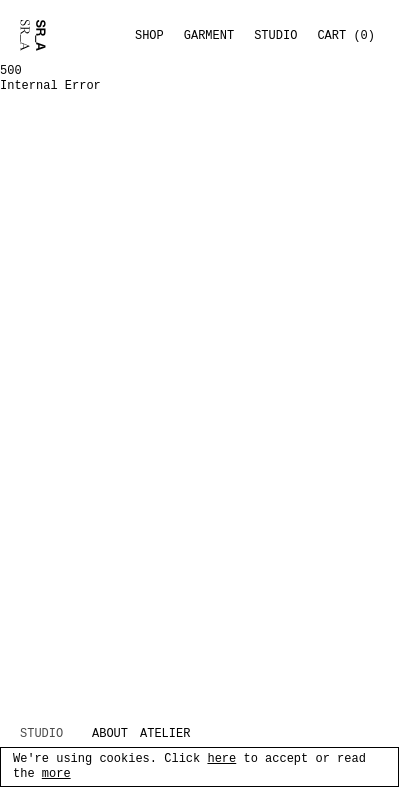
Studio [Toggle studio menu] (275, 36)
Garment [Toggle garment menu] (209, 36)
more (56, 774)
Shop (149, 36)
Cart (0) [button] (346, 35)
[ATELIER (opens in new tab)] (175, 734)
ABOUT (110, 734)
